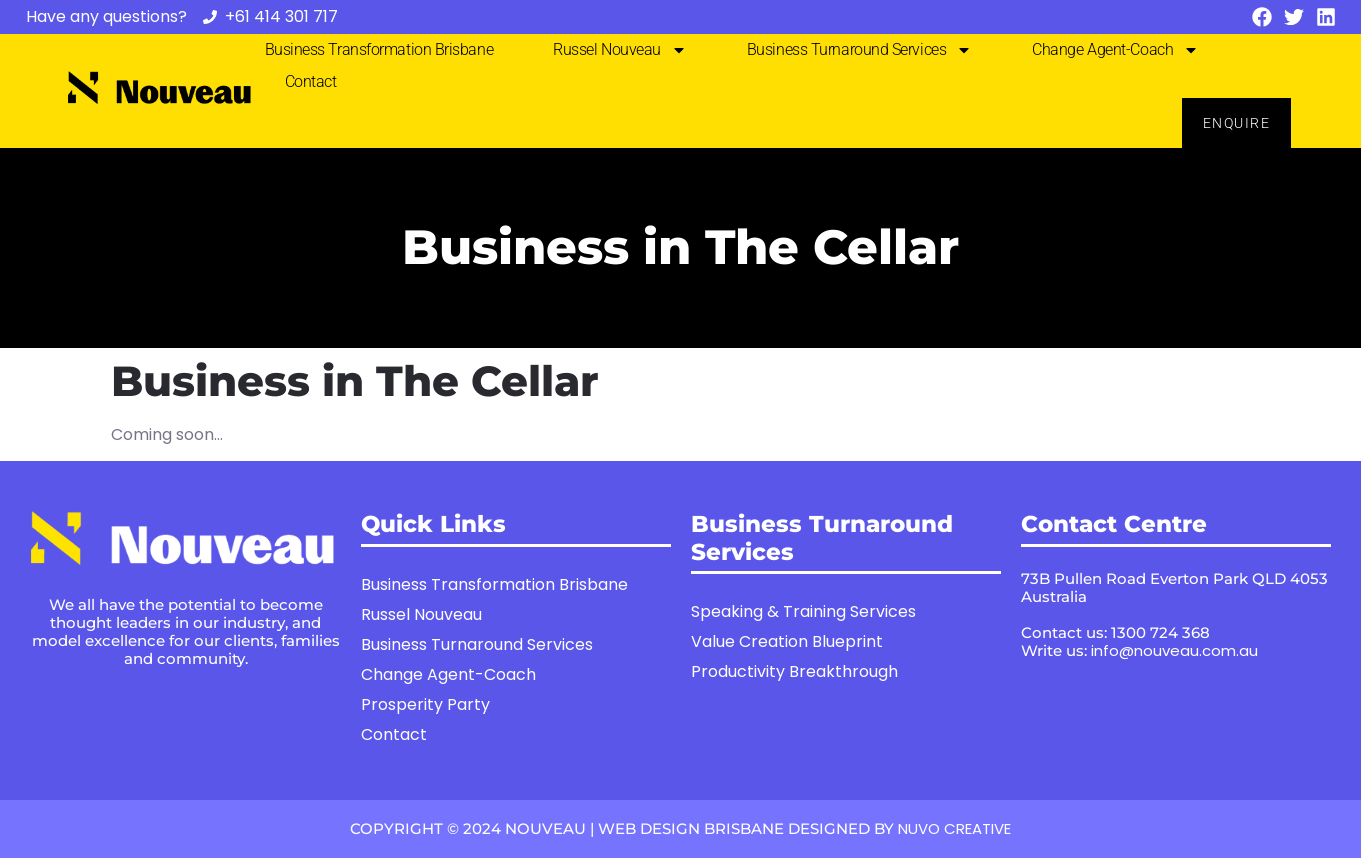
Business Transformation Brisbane (379, 49)
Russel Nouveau (620, 50)
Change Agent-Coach (1115, 50)
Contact (311, 81)
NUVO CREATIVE (954, 828)
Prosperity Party (425, 704)
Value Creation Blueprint (787, 641)
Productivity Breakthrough (794, 671)
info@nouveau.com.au (1174, 650)
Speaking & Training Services (803, 611)
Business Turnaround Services (859, 50)
